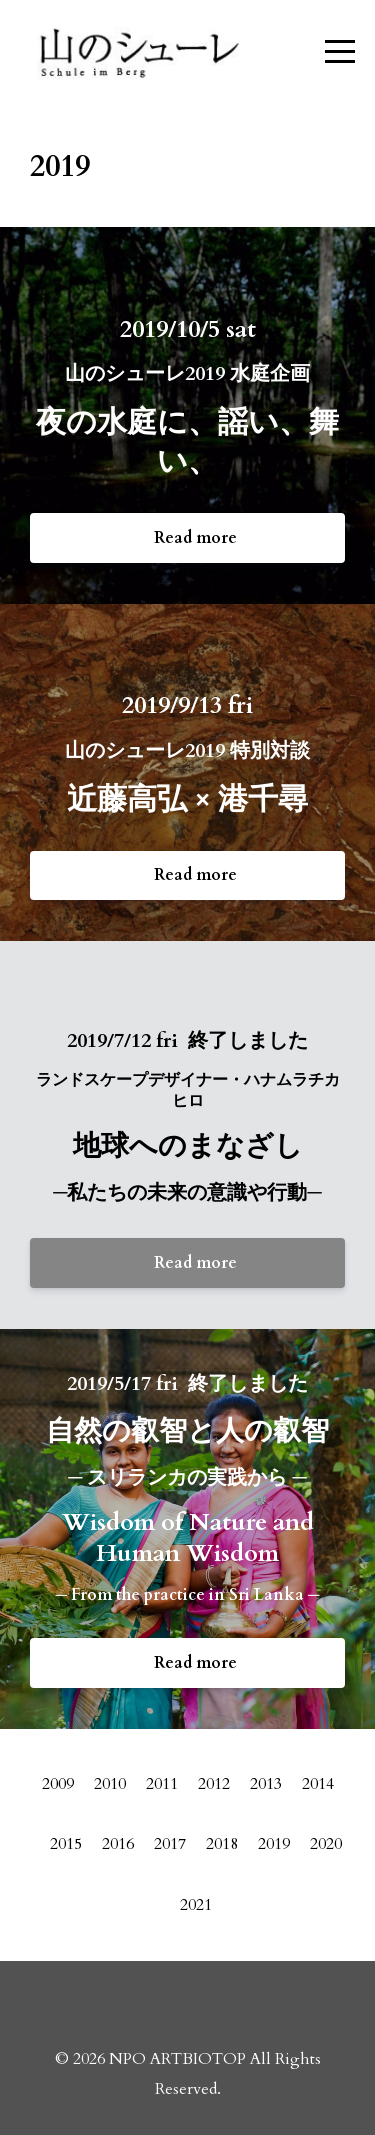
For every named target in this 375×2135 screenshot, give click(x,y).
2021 (196, 1905)
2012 (214, 1784)
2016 (118, 1844)
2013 (266, 1784)
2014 (318, 1784)
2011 (162, 1784)
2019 (274, 1844)
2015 (66, 1844)
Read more (195, 538)
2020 (326, 1844)
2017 (170, 1844)
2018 (222, 1844)
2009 (58, 1784)
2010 (110, 1784)
